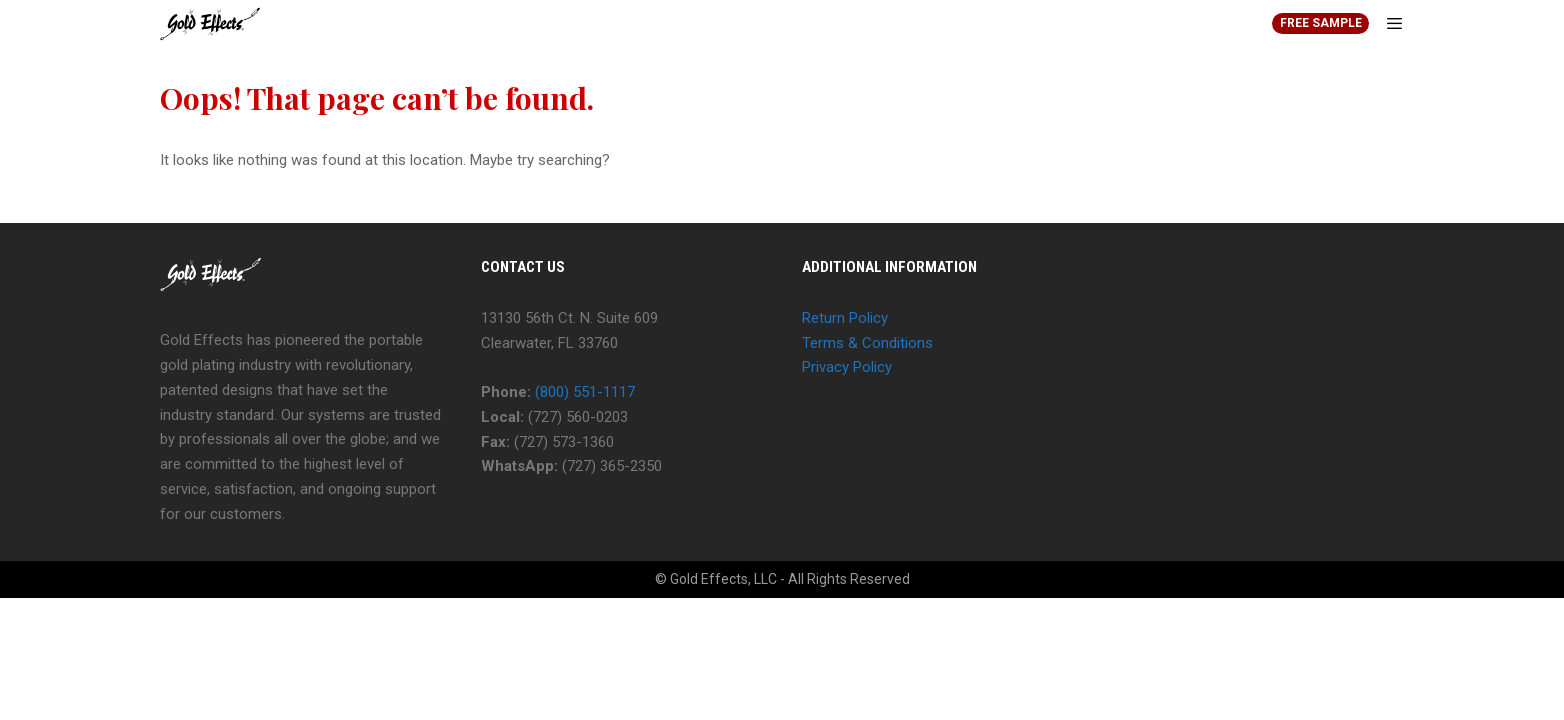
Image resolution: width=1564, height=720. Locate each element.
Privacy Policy (847, 367)
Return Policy (845, 318)
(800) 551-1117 (585, 392)
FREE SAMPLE (1321, 23)
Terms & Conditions (867, 343)
